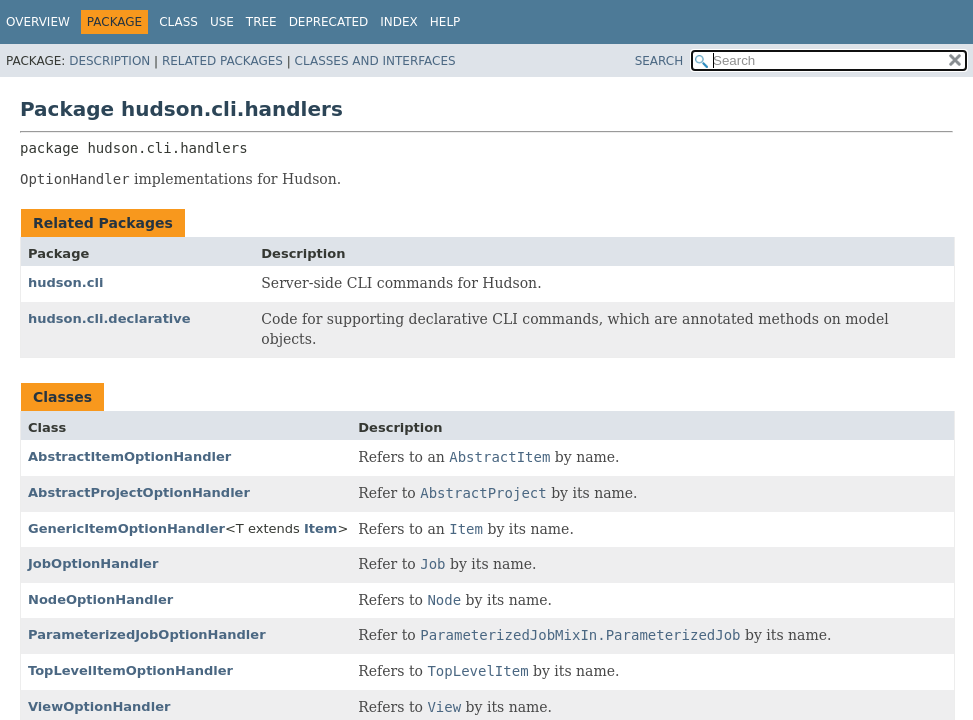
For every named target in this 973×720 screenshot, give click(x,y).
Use (222, 22)
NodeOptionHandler (100, 599)
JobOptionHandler (93, 563)
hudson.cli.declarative (109, 318)
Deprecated (329, 22)
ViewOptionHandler (99, 706)
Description (109, 61)
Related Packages (222, 61)
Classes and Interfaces (375, 61)
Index (399, 22)
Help (445, 22)
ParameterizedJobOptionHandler (147, 634)
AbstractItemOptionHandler (129, 456)
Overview (38, 22)
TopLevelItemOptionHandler (130, 670)
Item (320, 528)
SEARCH (659, 61)
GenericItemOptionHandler (126, 528)
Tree (261, 22)
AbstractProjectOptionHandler (139, 492)
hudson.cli (65, 282)
